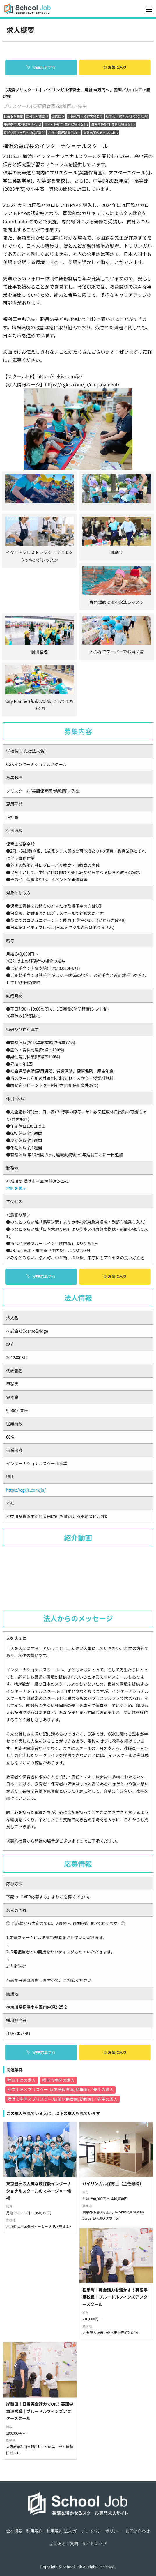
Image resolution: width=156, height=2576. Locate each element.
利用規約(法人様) (61, 2410)
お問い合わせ (137, 2410)
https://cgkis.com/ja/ (26, 1469)
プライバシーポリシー (101, 2410)
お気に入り (115, 67)
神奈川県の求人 (21, 2059)
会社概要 (14, 2410)
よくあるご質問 (64, 2423)
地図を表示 (16, 1168)
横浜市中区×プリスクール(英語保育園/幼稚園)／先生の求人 (62, 2078)
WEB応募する (40, 67)
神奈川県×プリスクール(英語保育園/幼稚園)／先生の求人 (60, 2069)
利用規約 (34, 2410)
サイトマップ (94, 2423)
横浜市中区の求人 (58, 2059)
